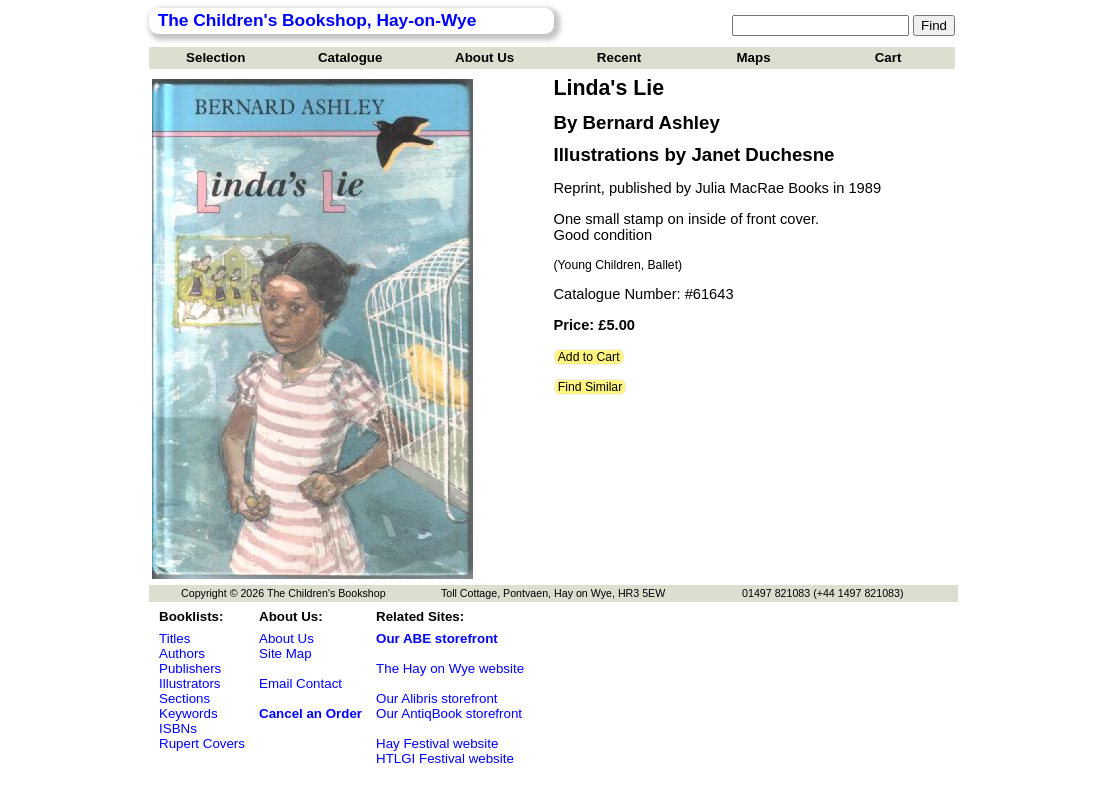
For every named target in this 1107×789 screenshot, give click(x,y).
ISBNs (178, 728)
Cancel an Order (310, 713)
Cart (888, 57)
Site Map (285, 653)
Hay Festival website (437, 743)
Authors (182, 653)
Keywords (188, 713)
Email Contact (300, 683)
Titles (174, 638)
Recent (619, 57)
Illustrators (189, 683)
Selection (215, 57)
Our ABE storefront (437, 638)
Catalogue (350, 57)
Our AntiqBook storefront (449, 713)
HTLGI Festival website (445, 758)
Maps (754, 57)
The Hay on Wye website (450, 668)
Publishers (190, 668)
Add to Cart (589, 357)
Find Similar (590, 387)
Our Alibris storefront (436, 698)
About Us (484, 57)
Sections (184, 698)
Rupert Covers (202, 743)
